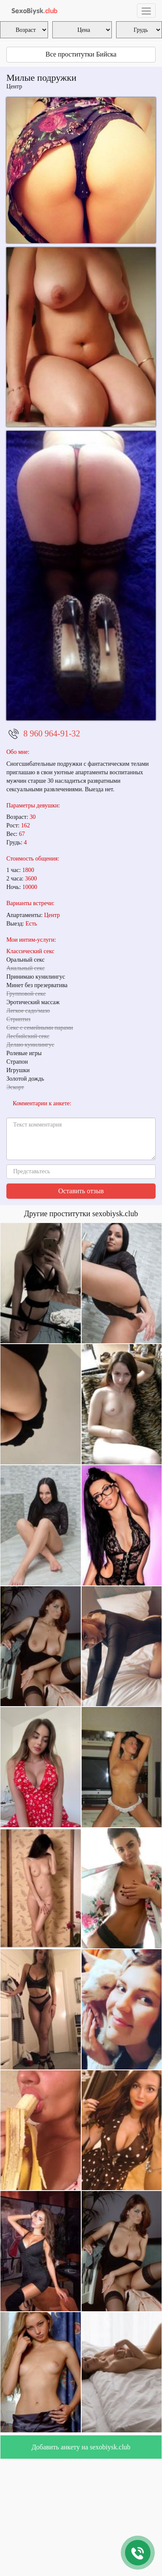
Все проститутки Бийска (81, 54)
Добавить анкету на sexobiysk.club (81, 2447)
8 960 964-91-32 (51, 733)
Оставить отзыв (81, 1191)
